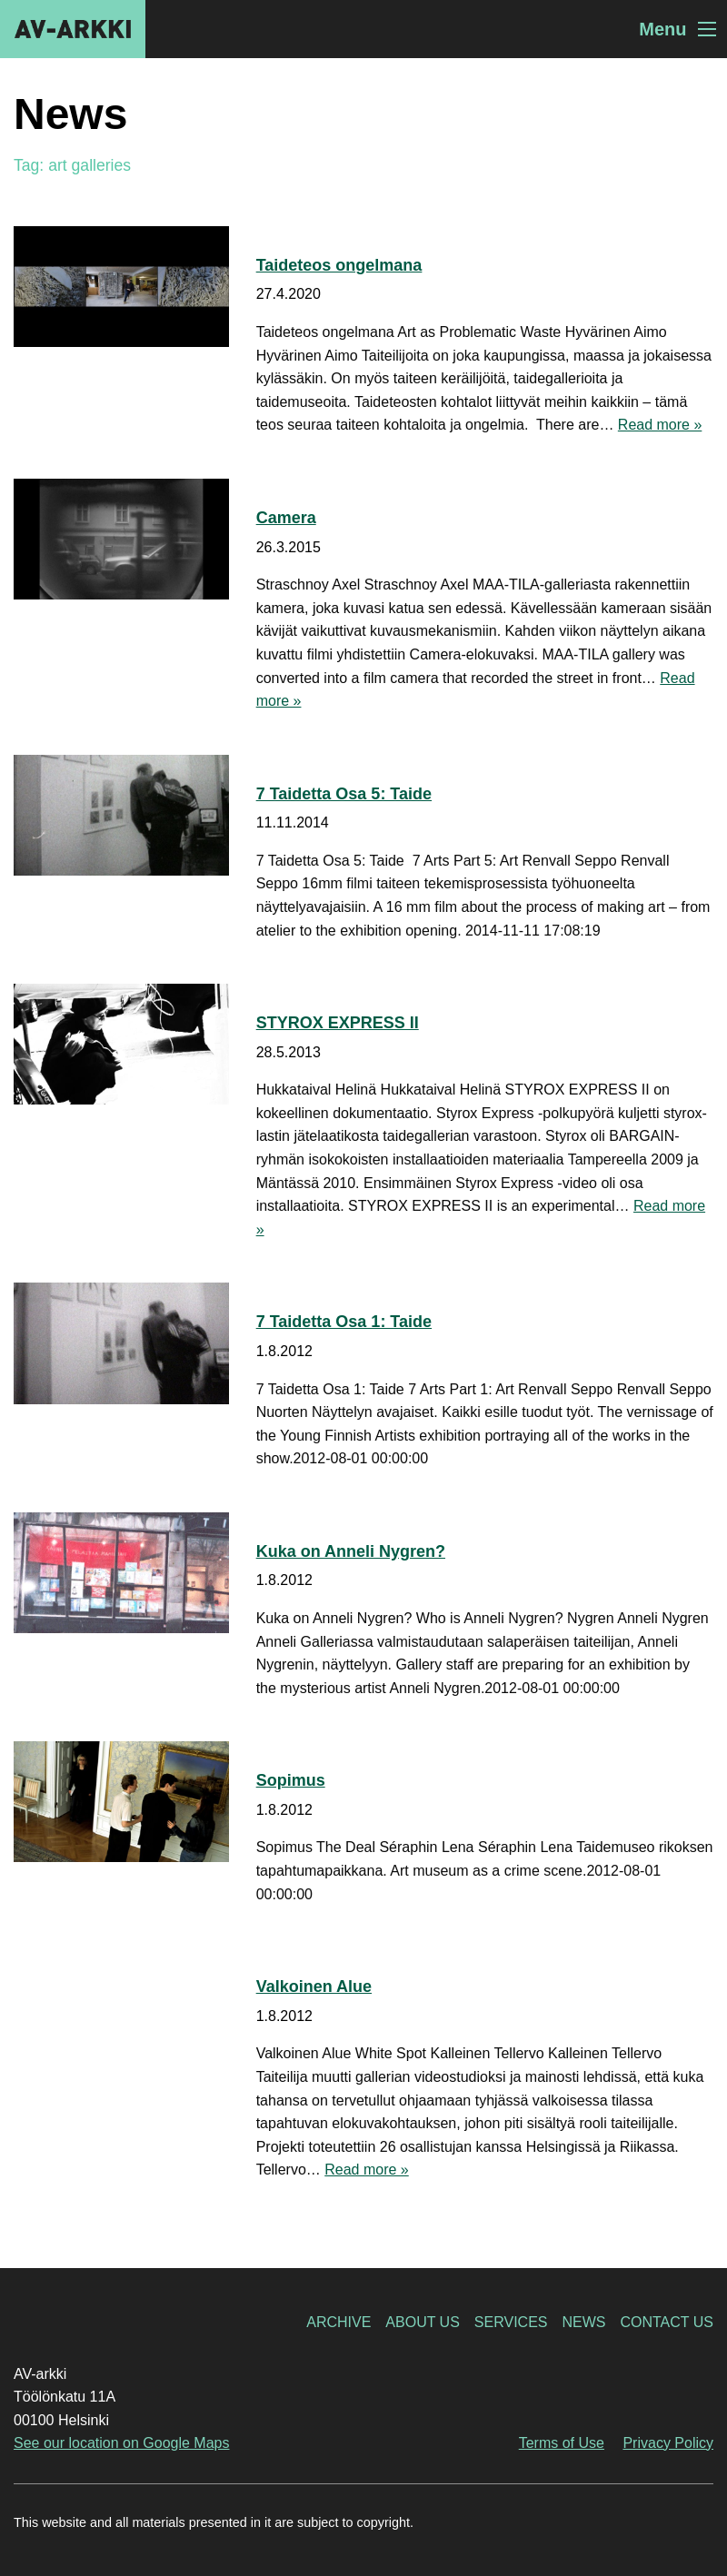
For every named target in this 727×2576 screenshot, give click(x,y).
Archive (338, 2322)
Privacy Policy (667, 2443)
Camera (286, 518)
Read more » (660, 424)
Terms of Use (561, 2443)
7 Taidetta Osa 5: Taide (344, 794)
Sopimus (290, 1780)
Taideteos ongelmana (339, 265)
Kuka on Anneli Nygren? (350, 1551)
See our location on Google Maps (121, 2443)
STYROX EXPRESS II (337, 1023)
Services (511, 2322)
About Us (422, 2322)
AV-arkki (72, 29)
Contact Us (666, 2322)
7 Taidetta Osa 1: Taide (344, 1322)
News (583, 2322)
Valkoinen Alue (314, 1986)
